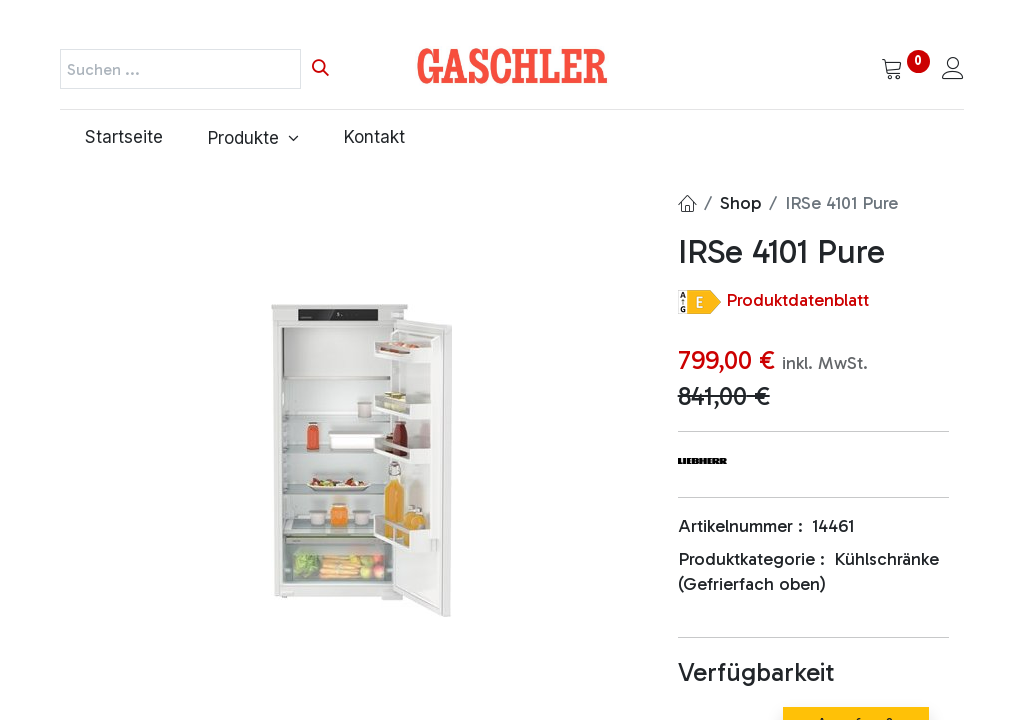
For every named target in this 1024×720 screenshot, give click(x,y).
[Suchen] (320, 69)
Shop (740, 203)
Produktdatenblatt (797, 300)
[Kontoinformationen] (953, 70)
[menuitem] (121, 138)
